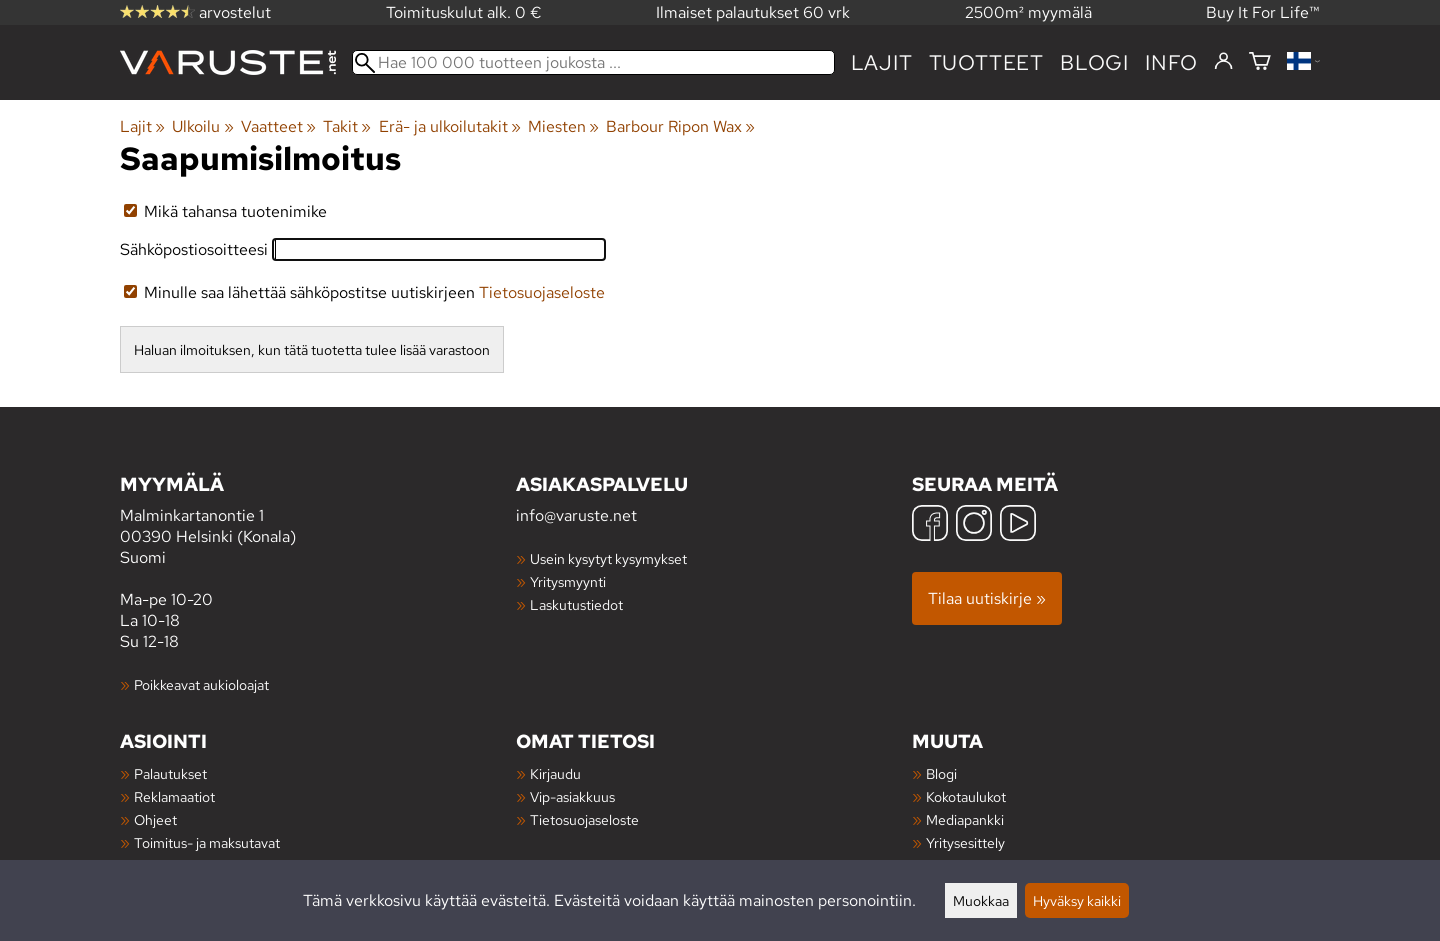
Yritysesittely (965, 842)
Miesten (563, 126)
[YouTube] (1018, 525)
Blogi (941, 773)
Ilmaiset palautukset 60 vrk (753, 12)
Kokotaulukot (966, 796)
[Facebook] (930, 525)
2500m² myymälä (1028, 12)
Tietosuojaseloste (542, 292)
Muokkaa (981, 900)
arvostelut (195, 12)
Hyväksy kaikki (1077, 900)
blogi (1094, 62)
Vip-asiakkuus (572, 796)
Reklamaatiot (174, 796)
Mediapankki (965, 819)
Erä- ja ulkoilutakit (450, 126)
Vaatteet (278, 126)
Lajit (882, 62)
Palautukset (170, 773)
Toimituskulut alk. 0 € (464, 12)
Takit (347, 126)
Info (1171, 62)
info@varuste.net (576, 515)
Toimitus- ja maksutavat (207, 842)
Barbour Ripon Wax (680, 126)
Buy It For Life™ (1263, 12)
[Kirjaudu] (1223, 62)
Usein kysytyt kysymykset (608, 558)
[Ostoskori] (1260, 62)
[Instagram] (974, 525)
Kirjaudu (555, 773)
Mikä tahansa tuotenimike (225, 211)
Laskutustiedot (576, 604)
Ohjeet (155, 819)
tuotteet (986, 62)
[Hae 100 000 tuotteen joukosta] (593, 62)
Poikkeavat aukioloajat (201, 684)
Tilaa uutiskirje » (987, 598)
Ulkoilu (202, 126)
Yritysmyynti (568, 581)
